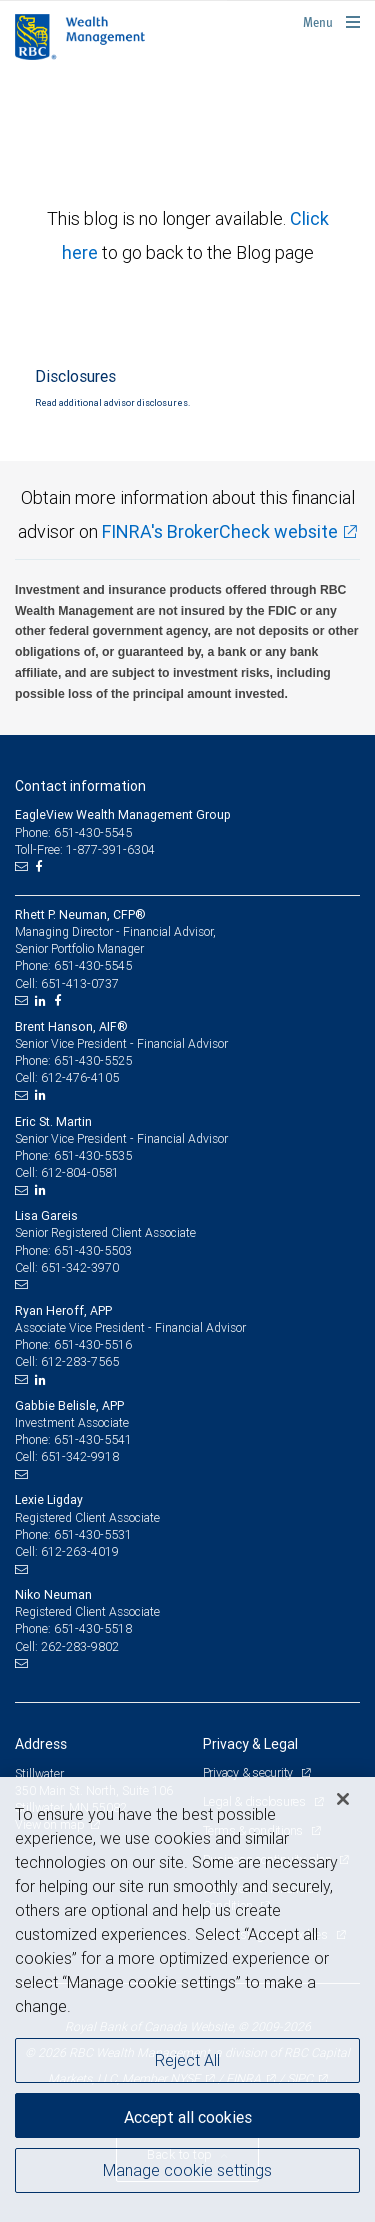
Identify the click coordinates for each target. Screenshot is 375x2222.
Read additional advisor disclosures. (112, 403)
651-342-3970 (80, 1267)
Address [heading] (41, 1744)
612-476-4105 (80, 1077)
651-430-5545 (93, 965)
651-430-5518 (93, 1628)
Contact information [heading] (80, 786)
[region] (187, 1999)
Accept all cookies (188, 2117)
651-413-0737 (80, 983)
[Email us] (23, 867)
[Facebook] (41, 867)
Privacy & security (249, 1772)
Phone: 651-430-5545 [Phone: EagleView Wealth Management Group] (73, 832)
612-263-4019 (80, 1551)
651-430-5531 (93, 1534)
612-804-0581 (80, 1172)
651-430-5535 (93, 1155)
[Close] (343, 1799)
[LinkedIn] (43, 1001)
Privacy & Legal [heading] (250, 1744)
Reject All (187, 2060)
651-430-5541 (93, 1439)
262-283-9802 (80, 1646)
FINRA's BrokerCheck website (220, 531)
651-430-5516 (93, 1344)
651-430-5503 (93, 1250)
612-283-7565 (80, 1361)
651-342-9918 (80, 1456)
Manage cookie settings (187, 2170)
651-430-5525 (93, 1060)
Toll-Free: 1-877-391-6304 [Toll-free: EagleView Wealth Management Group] (85, 849)
